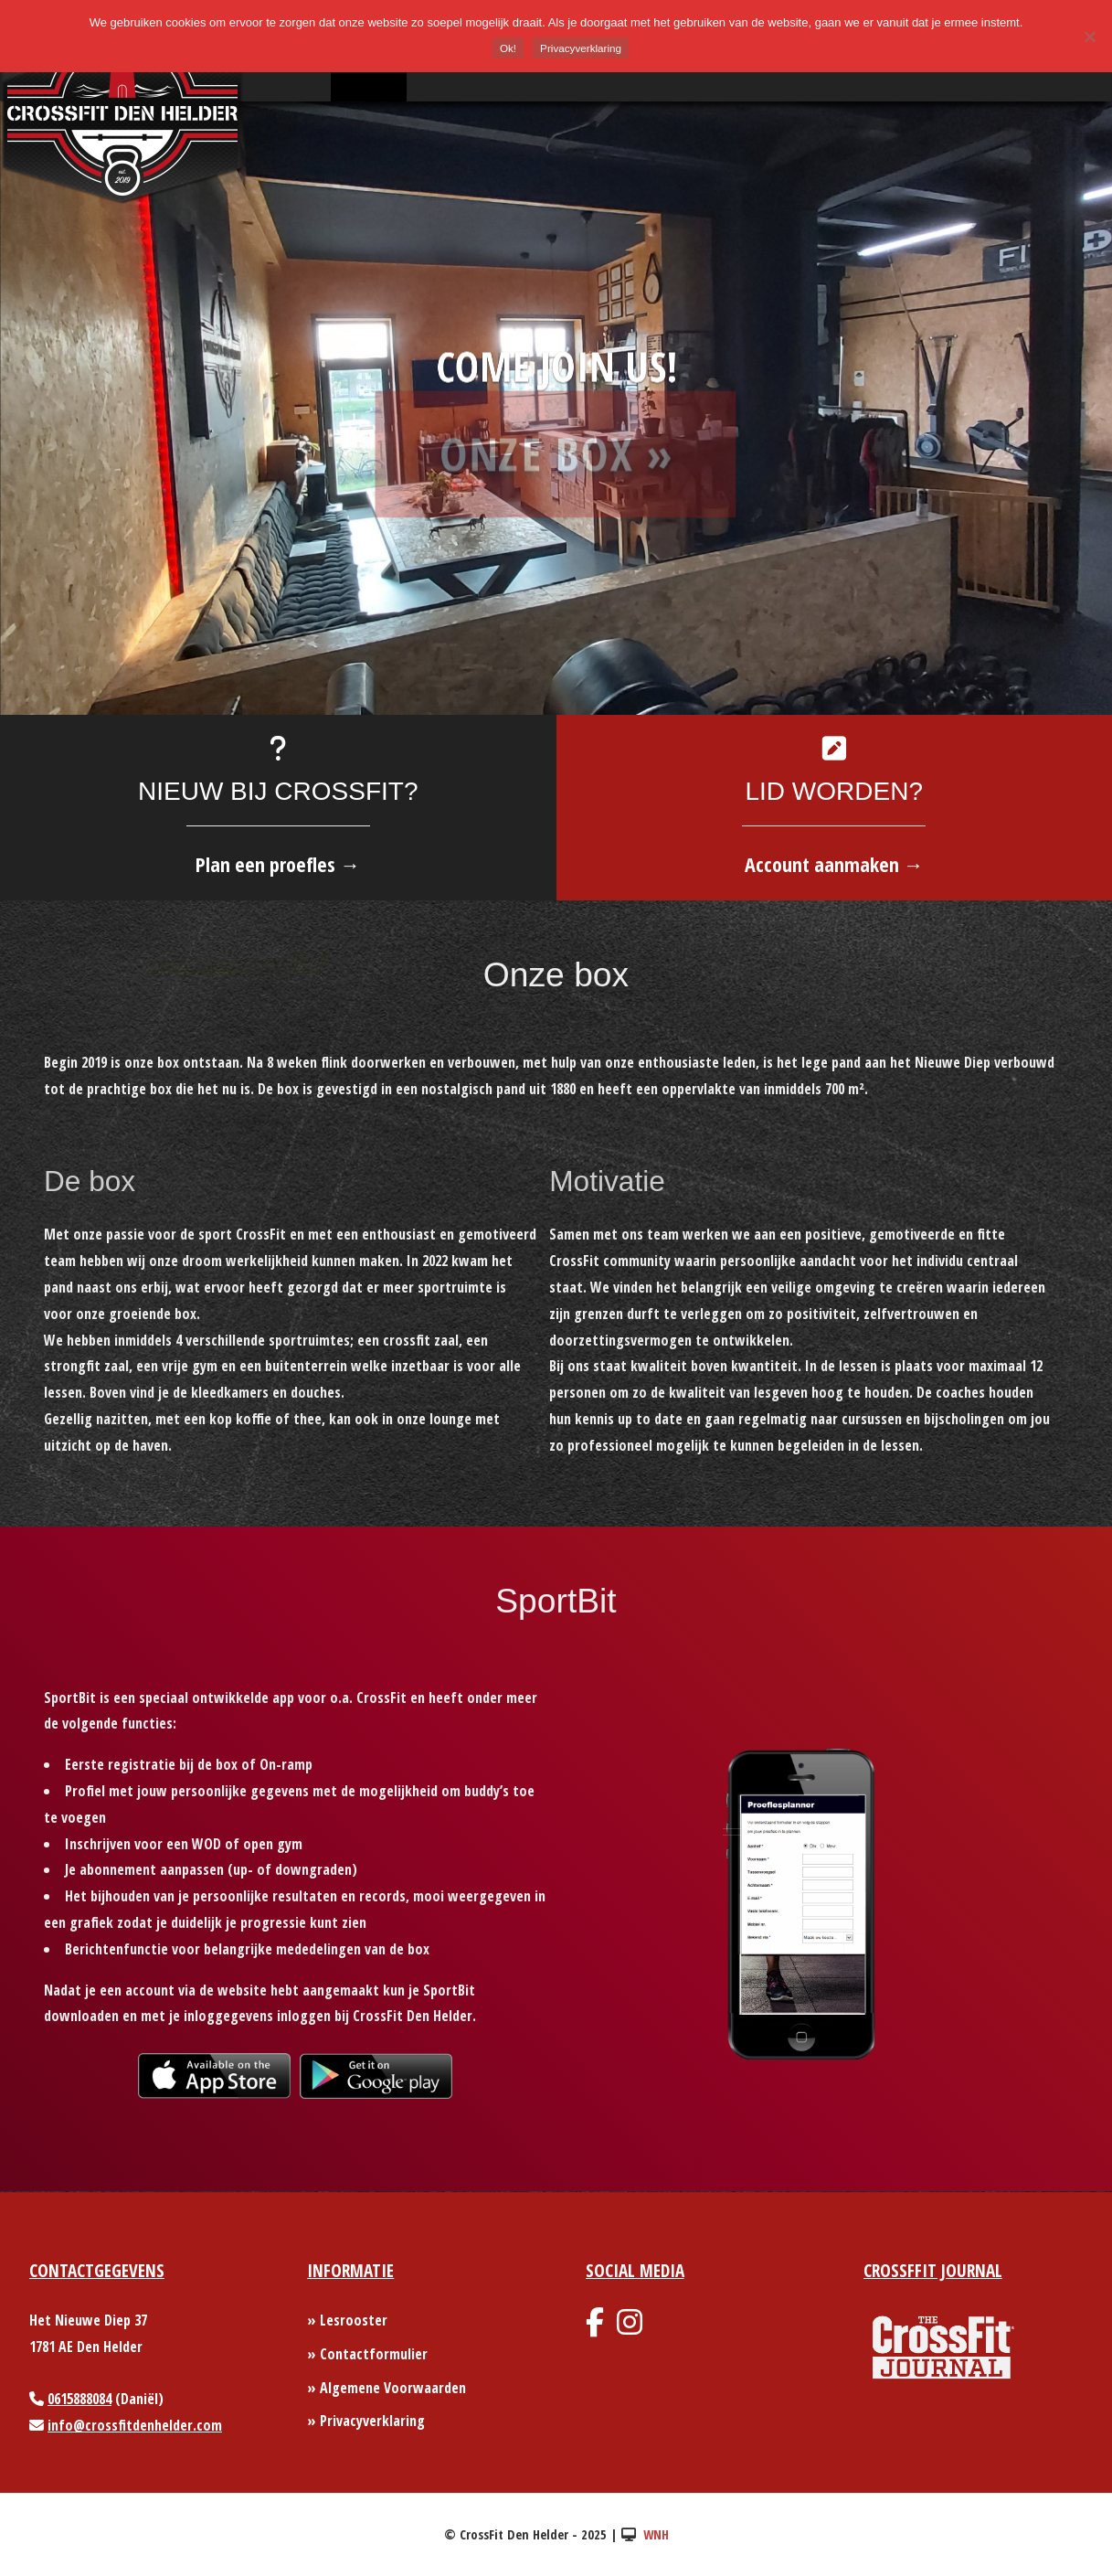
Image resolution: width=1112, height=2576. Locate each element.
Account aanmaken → (834, 864)
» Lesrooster (347, 2320)
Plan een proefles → (278, 864)
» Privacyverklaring (366, 2421)
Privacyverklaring (580, 48)
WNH (656, 2534)
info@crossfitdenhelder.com (135, 2425)
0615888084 (79, 2399)
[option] (556, 408)
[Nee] (1089, 36)
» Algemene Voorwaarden (386, 2388)
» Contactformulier (367, 2354)
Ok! (508, 48)
